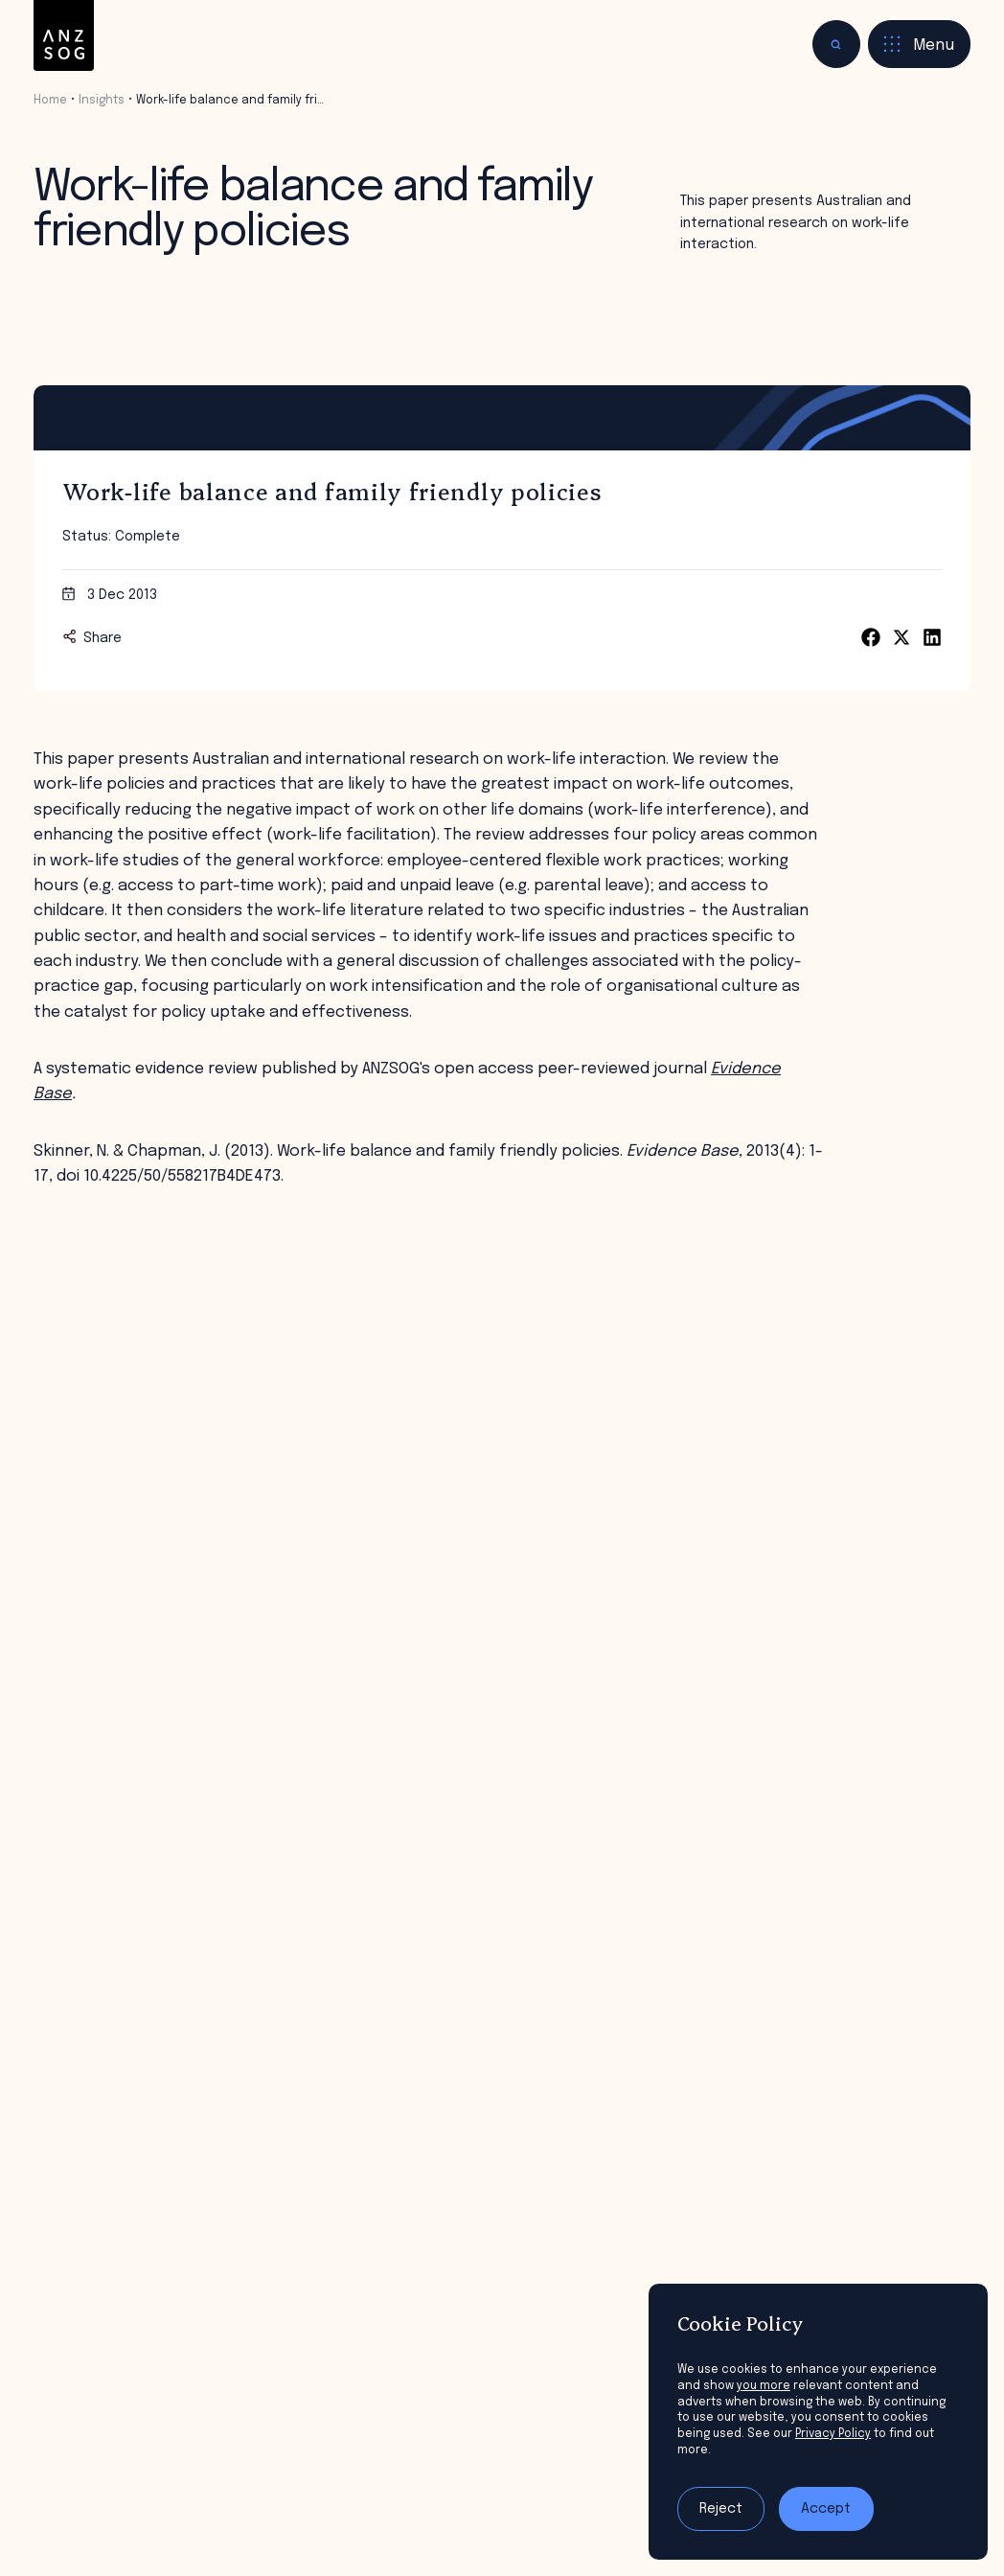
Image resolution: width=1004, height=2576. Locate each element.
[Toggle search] (836, 44)
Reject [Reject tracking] (720, 2509)
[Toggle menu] (919, 44)
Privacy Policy (833, 2434)
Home (50, 100)
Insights (102, 100)
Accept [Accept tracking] (826, 2509)
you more (763, 2386)
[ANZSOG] (64, 36)
